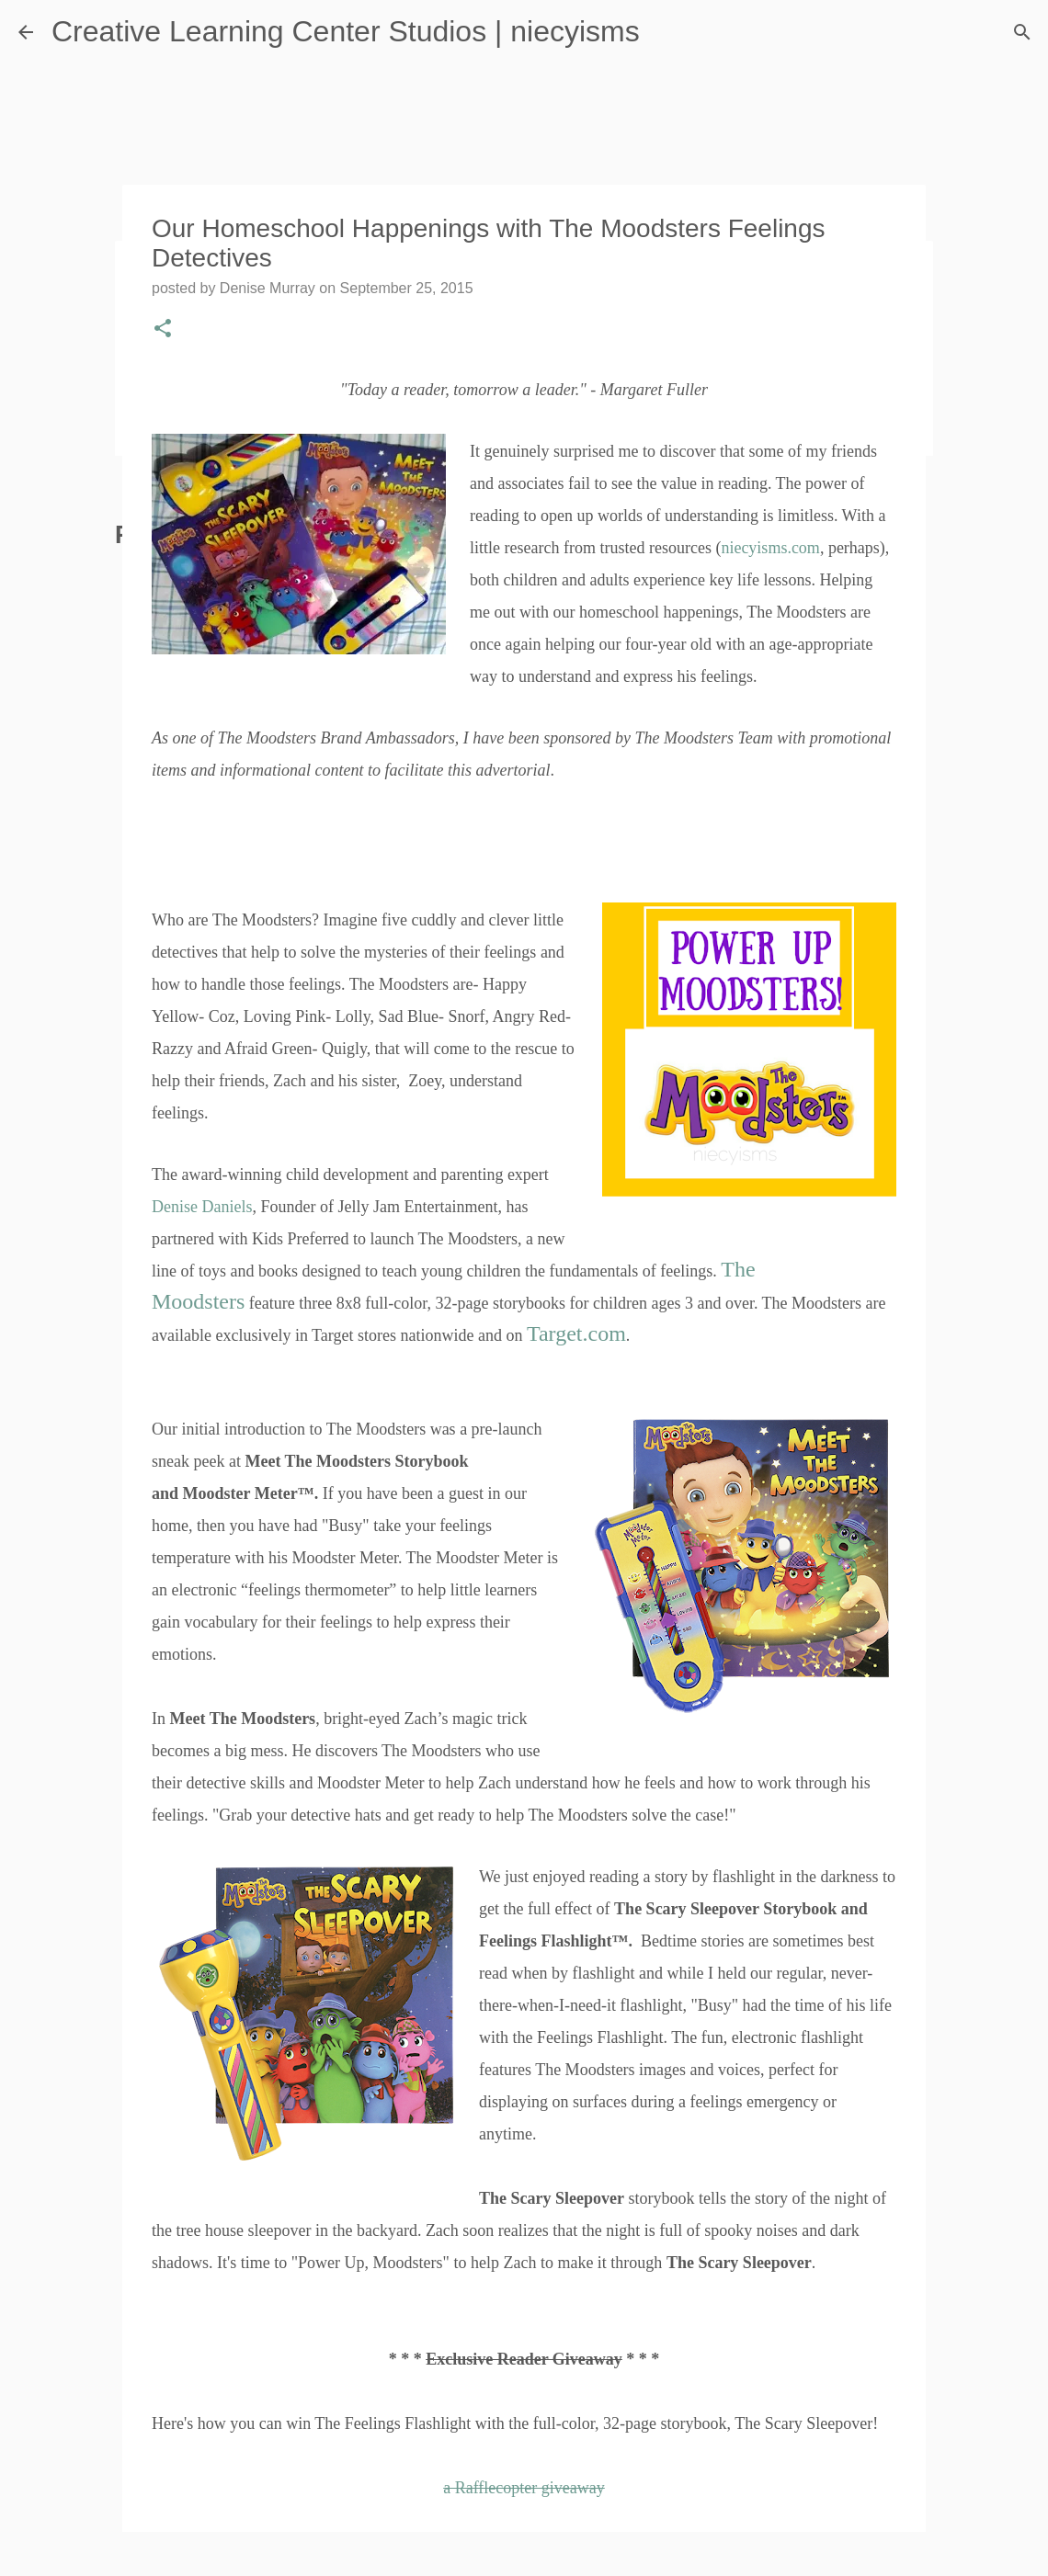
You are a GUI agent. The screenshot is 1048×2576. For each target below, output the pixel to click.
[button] (163, 330)
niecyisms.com (770, 548)
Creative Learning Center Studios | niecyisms (345, 31)
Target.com (576, 1333)
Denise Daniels (202, 1206)
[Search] (1022, 32)
